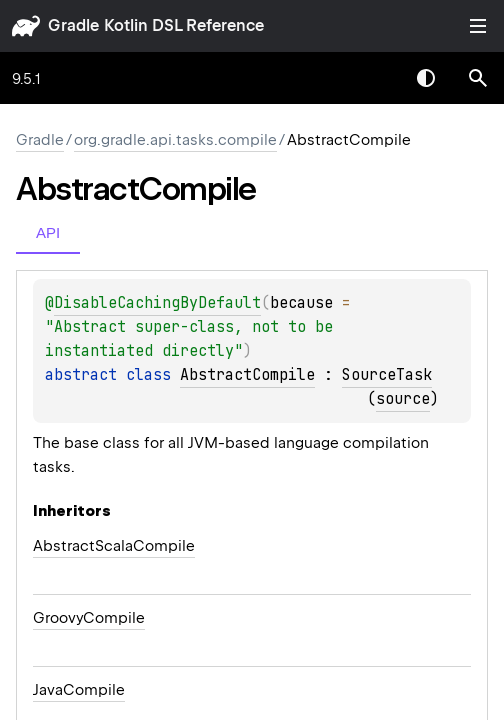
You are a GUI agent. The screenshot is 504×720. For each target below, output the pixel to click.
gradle (73, 25)
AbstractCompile (247, 375)
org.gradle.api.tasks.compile (175, 140)
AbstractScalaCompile (114, 546)
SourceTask (387, 375)
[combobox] (374, 78)
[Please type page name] (478, 78)
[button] (478, 78)
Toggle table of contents (478, 26)
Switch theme (426, 78)
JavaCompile (79, 690)
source (403, 399)
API (48, 232)
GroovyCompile (89, 618)
